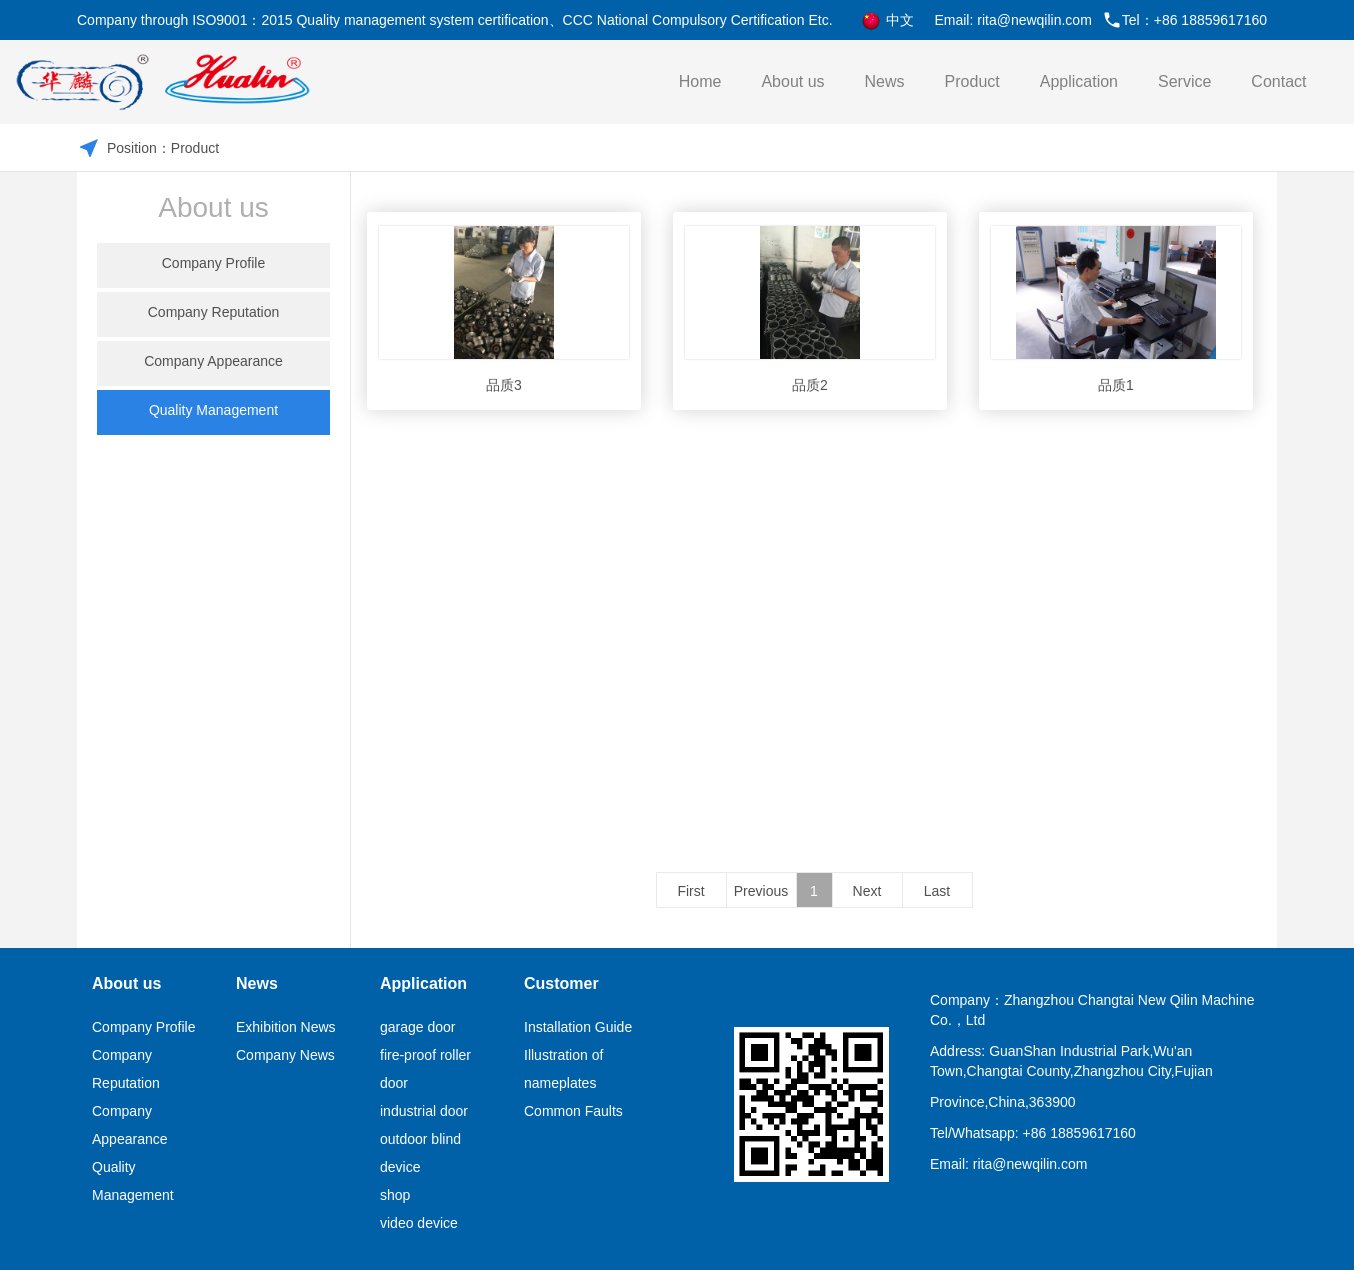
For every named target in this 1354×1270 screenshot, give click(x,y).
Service (1184, 81)
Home (700, 81)
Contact (1278, 81)
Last (937, 891)
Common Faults (573, 1111)
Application (1079, 81)
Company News (285, 1055)
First (690, 891)
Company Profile (214, 263)
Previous (761, 891)
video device (419, 1223)
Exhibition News (286, 1027)
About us (792, 81)
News (885, 81)
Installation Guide (578, 1027)
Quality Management (213, 410)
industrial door (424, 1111)
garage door (418, 1027)
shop (395, 1195)
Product (972, 81)
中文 (887, 21)
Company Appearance (213, 361)
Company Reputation (214, 312)
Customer (561, 983)
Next (867, 891)
